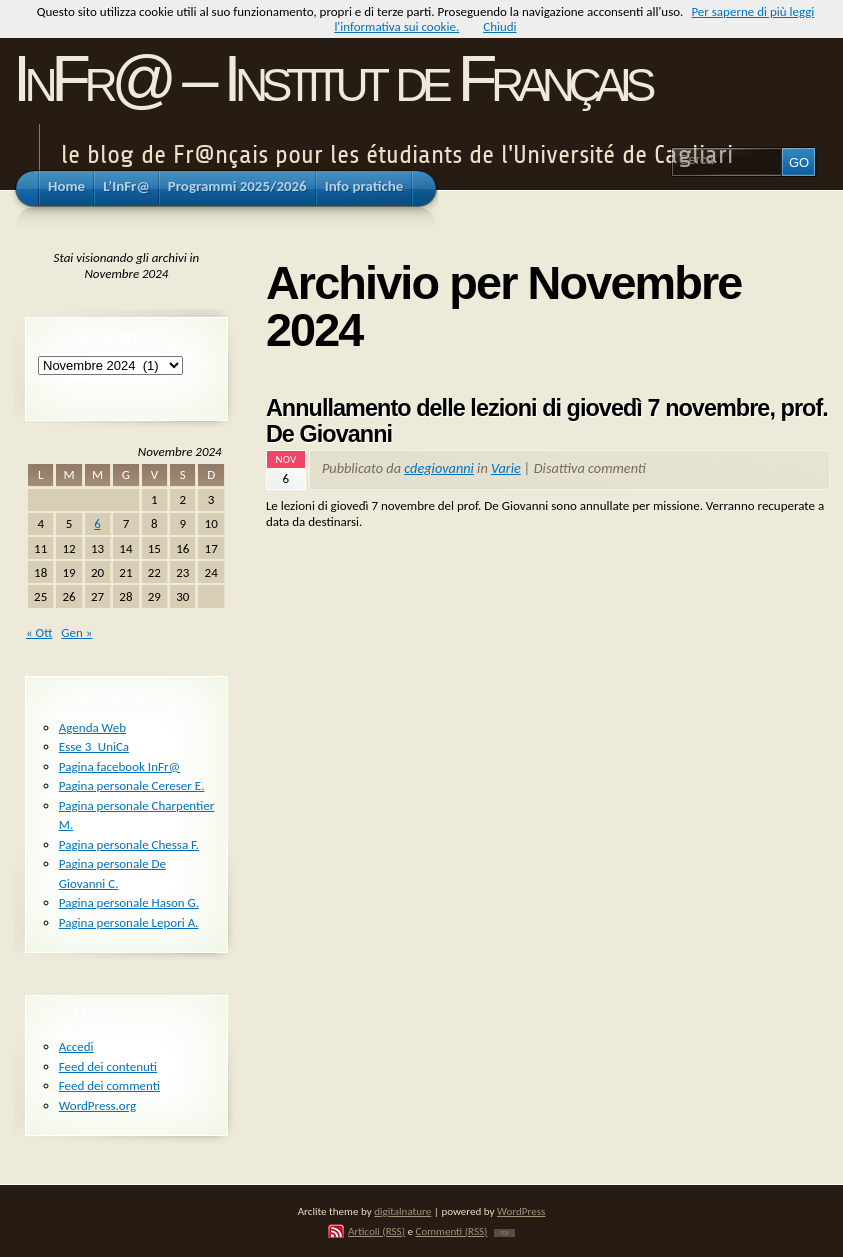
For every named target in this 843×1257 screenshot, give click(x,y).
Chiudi (499, 26)
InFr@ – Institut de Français (331, 78)
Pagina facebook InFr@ (119, 766)
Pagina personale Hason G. (129, 902)
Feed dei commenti (109, 1085)
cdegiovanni (439, 468)
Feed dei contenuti (108, 1066)
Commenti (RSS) (452, 1231)
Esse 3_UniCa (94, 746)
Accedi (76, 1046)
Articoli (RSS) (376, 1231)
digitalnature (402, 1211)
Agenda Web (92, 727)
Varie (506, 468)
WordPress (521, 1211)
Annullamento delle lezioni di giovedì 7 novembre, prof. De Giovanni (547, 421)
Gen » (76, 632)
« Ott (39, 632)
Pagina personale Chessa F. (129, 844)
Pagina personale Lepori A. (129, 922)
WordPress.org (97, 1105)
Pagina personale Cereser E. (132, 785)
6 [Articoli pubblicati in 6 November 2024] (97, 523)
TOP (504, 1233)
